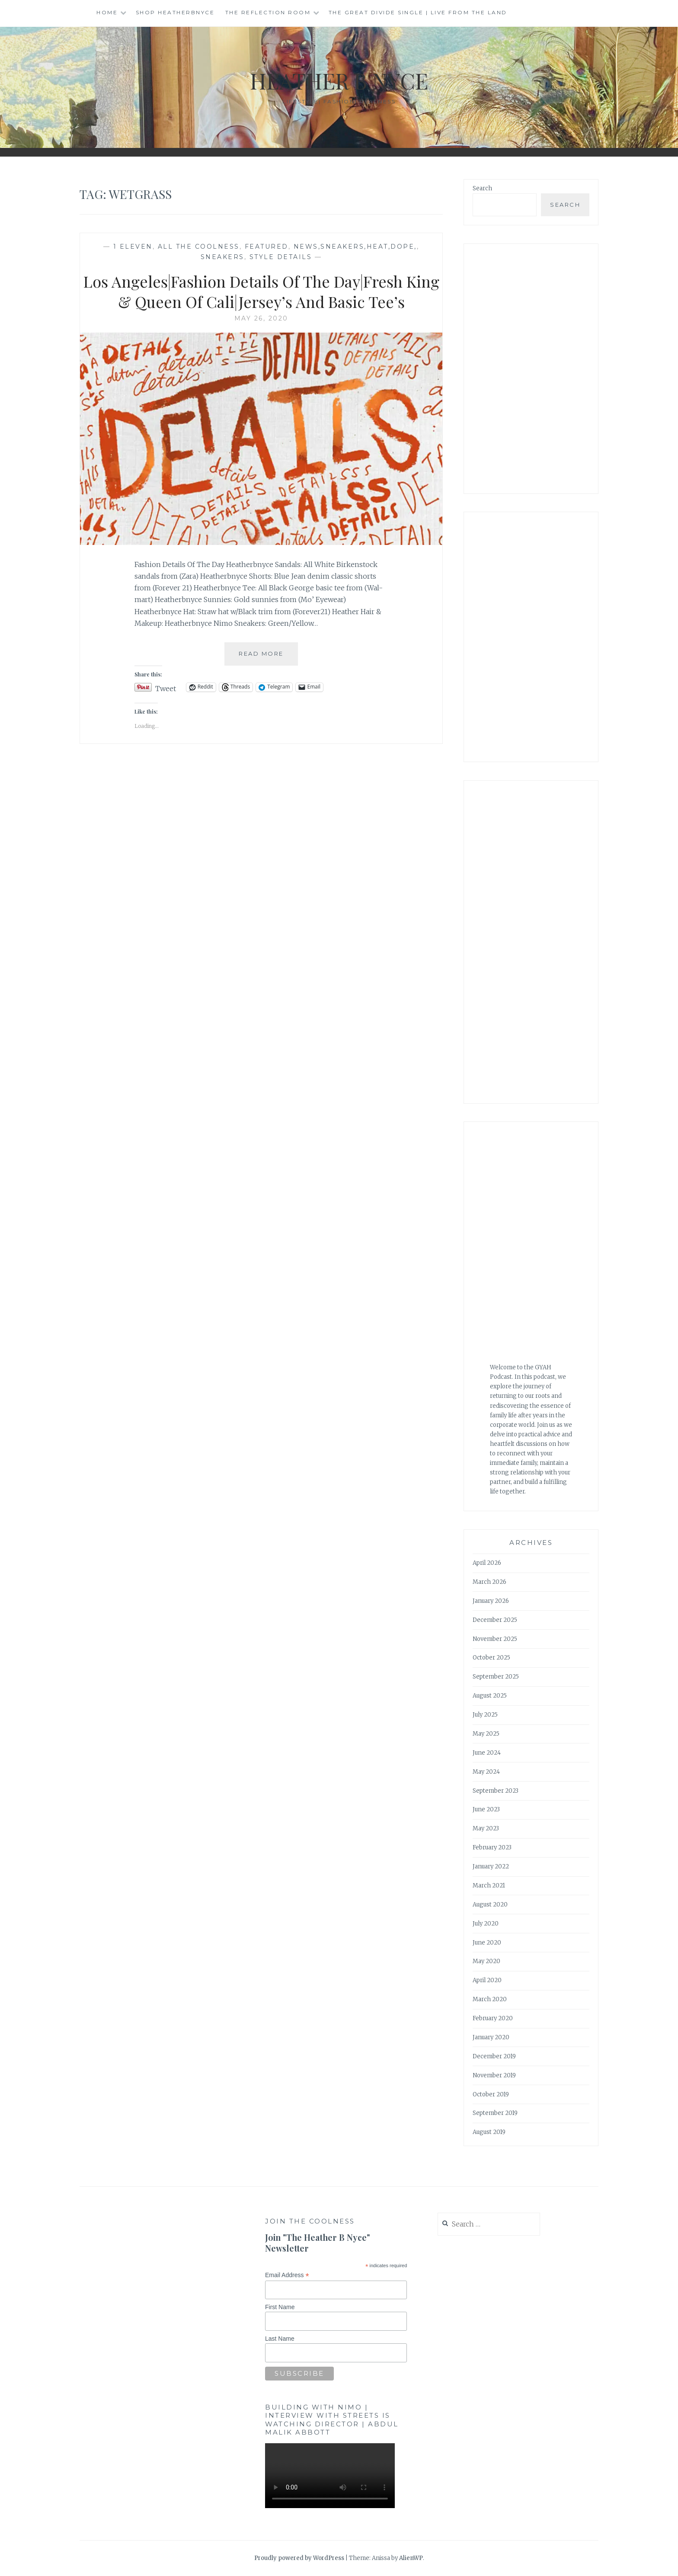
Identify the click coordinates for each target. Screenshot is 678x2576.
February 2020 (493, 2018)
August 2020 (490, 1904)
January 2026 (491, 1601)
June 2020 (487, 1942)
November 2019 (494, 2075)
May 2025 (486, 1733)
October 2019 (491, 2094)
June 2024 (487, 1752)
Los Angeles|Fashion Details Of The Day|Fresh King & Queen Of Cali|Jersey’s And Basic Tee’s (261, 291)
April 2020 (487, 1980)
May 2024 (486, 1771)
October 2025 (491, 1657)
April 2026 (487, 1563)
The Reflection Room (268, 12)
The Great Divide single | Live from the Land (418, 12)
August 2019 (489, 2132)
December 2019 (494, 2056)
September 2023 (495, 1790)
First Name (279, 2307)
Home (107, 12)
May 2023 (486, 1828)
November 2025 (495, 1639)
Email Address (287, 2275)
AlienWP (411, 2558)
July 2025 (485, 1714)
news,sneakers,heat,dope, (355, 246)
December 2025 (495, 1620)
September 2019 (495, 2113)
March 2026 (489, 1582)
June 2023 (486, 1809)
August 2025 (490, 1695)
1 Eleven (133, 246)
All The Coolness (199, 246)
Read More (268, 657)
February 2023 (492, 1847)
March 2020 (490, 1999)
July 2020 (486, 1923)
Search (482, 188)
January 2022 (491, 1866)
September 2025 (496, 1676)
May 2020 (486, 1961)
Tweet (165, 687)
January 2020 (491, 2037)
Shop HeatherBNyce (175, 12)
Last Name (279, 2338)
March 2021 (489, 1885)
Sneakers (222, 257)
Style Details (280, 257)
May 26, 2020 (261, 318)
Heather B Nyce (339, 80)
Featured (266, 246)
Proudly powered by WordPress (299, 2558)
